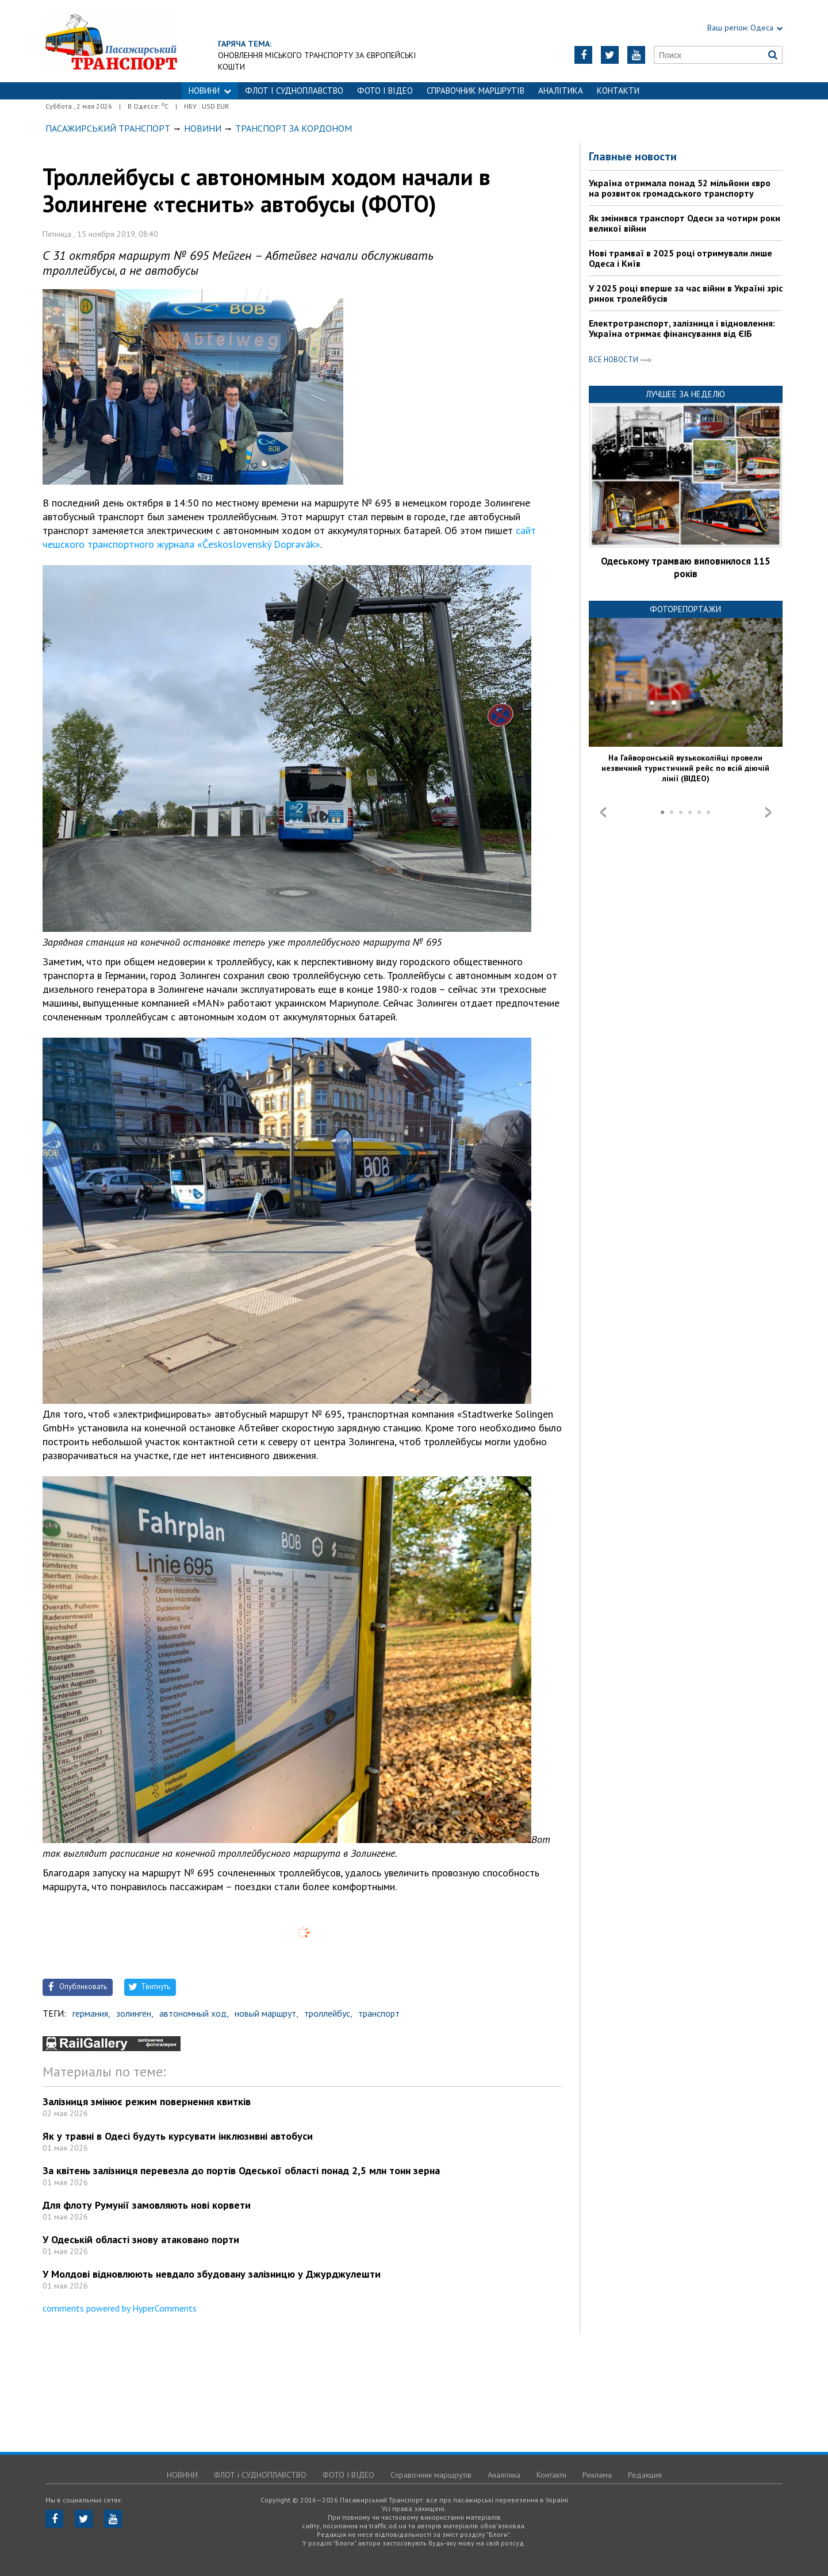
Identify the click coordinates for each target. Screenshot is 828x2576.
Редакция (645, 2475)
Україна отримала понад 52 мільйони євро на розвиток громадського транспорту (679, 188)
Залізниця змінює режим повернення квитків (147, 2101)
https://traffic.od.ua (111, 41)
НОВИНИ (210, 90)
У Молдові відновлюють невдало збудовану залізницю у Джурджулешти (212, 2274)
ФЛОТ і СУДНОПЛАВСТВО (294, 90)
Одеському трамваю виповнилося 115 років (685, 567)
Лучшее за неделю (685, 394)
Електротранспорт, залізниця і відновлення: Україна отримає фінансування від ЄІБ (682, 328)
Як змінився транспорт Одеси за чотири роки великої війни (684, 223)
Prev (603, 812)
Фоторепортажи (685, 609)
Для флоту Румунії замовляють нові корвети (147, 2205)
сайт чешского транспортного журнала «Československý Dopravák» (289, 537)
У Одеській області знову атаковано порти (141, 2239)
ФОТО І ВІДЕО (385, 90)
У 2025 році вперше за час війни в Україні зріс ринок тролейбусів (686, 293)
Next (768, 812)
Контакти (618, 90)
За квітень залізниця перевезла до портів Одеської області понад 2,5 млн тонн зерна (241, 2170)
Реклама (597, 2475)
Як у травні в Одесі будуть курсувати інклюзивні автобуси (178, 2136)
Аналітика (560, 90)
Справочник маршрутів (475, 90)
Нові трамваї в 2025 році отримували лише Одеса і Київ (680, 258)
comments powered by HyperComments (120, 2308)
